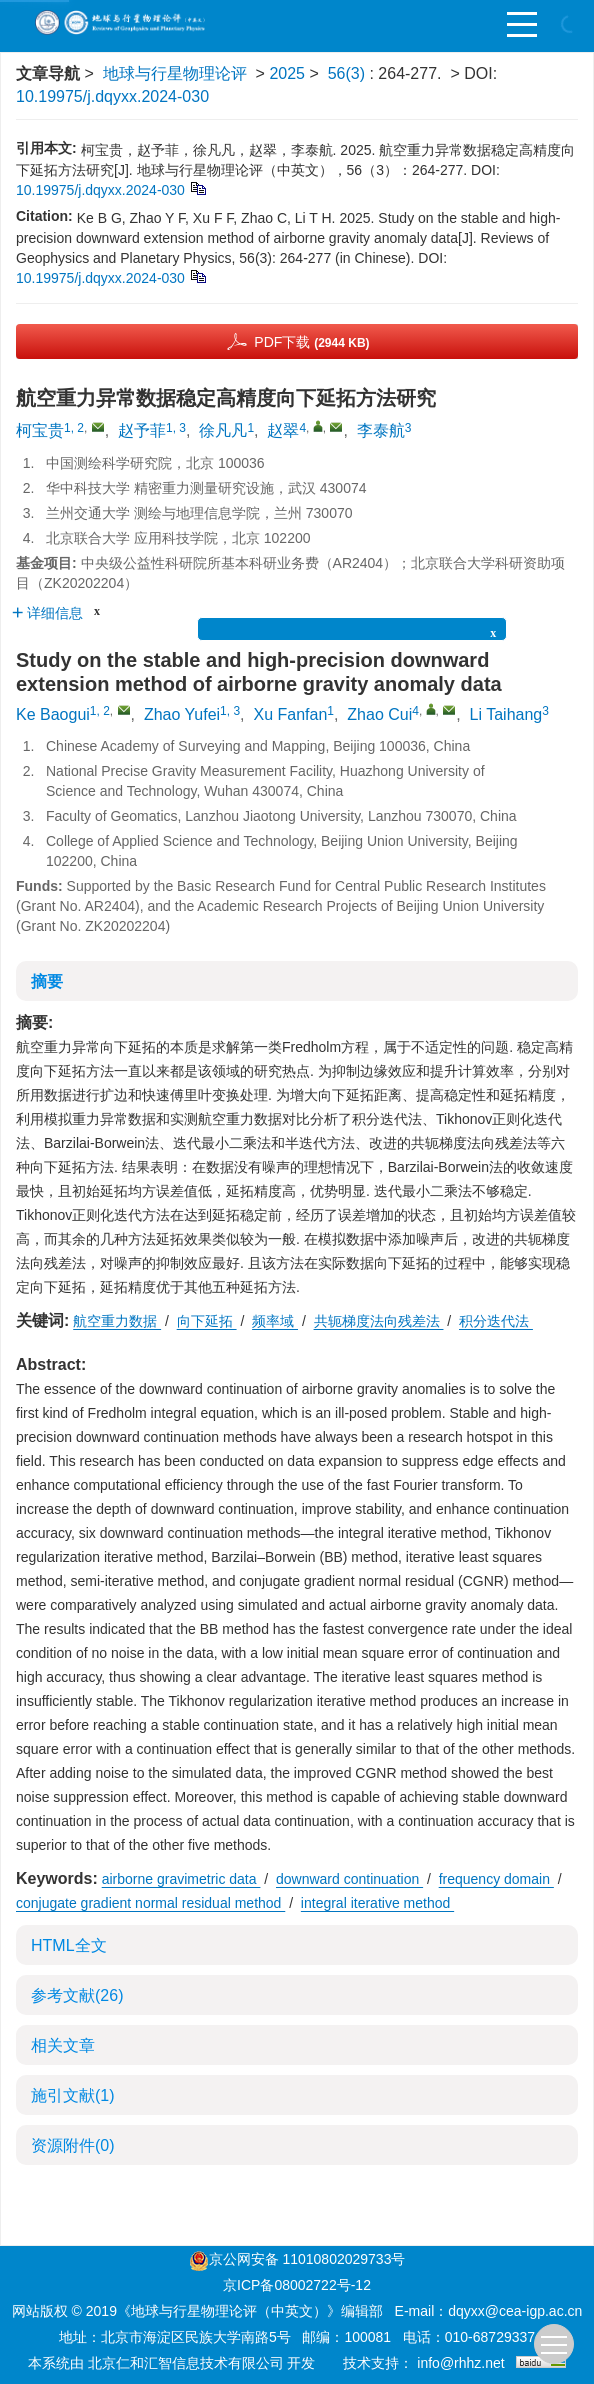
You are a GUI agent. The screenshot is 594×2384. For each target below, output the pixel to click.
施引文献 (73, 2095)
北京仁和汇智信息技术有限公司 (186, 2363)
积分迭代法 (496, 1321)
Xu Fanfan (290, 714)
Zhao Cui (379, 714)
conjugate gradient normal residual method (150, 1903)
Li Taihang (506, 714)
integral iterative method (377, 1903)
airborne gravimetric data (181, 1879)
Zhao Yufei (182, 714)
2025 (287, 73)
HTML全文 (69, 1945)
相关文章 (63, 2045)
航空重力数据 (117, 1321)
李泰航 (381, 430)
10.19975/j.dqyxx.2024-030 (112, 96)
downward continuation (349, 1879)
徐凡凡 (223, 430)
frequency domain (496, 1879)
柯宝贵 (40, 430)
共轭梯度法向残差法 (379, 1321)
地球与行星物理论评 (175, 73)
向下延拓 (207, 1321)
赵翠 (283, 430)
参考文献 (77, 1995)
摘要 (47, 981)
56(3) (349, 73)
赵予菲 (142, 430)
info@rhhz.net (460, 2363)
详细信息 (47, 613)
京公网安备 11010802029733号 (307, 2259)
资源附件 (73, 2145)
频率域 (275, 1321)
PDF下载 (311, 342)
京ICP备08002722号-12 (297, 2285)
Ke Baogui (53, 714)
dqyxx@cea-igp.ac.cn (515, 2311)
